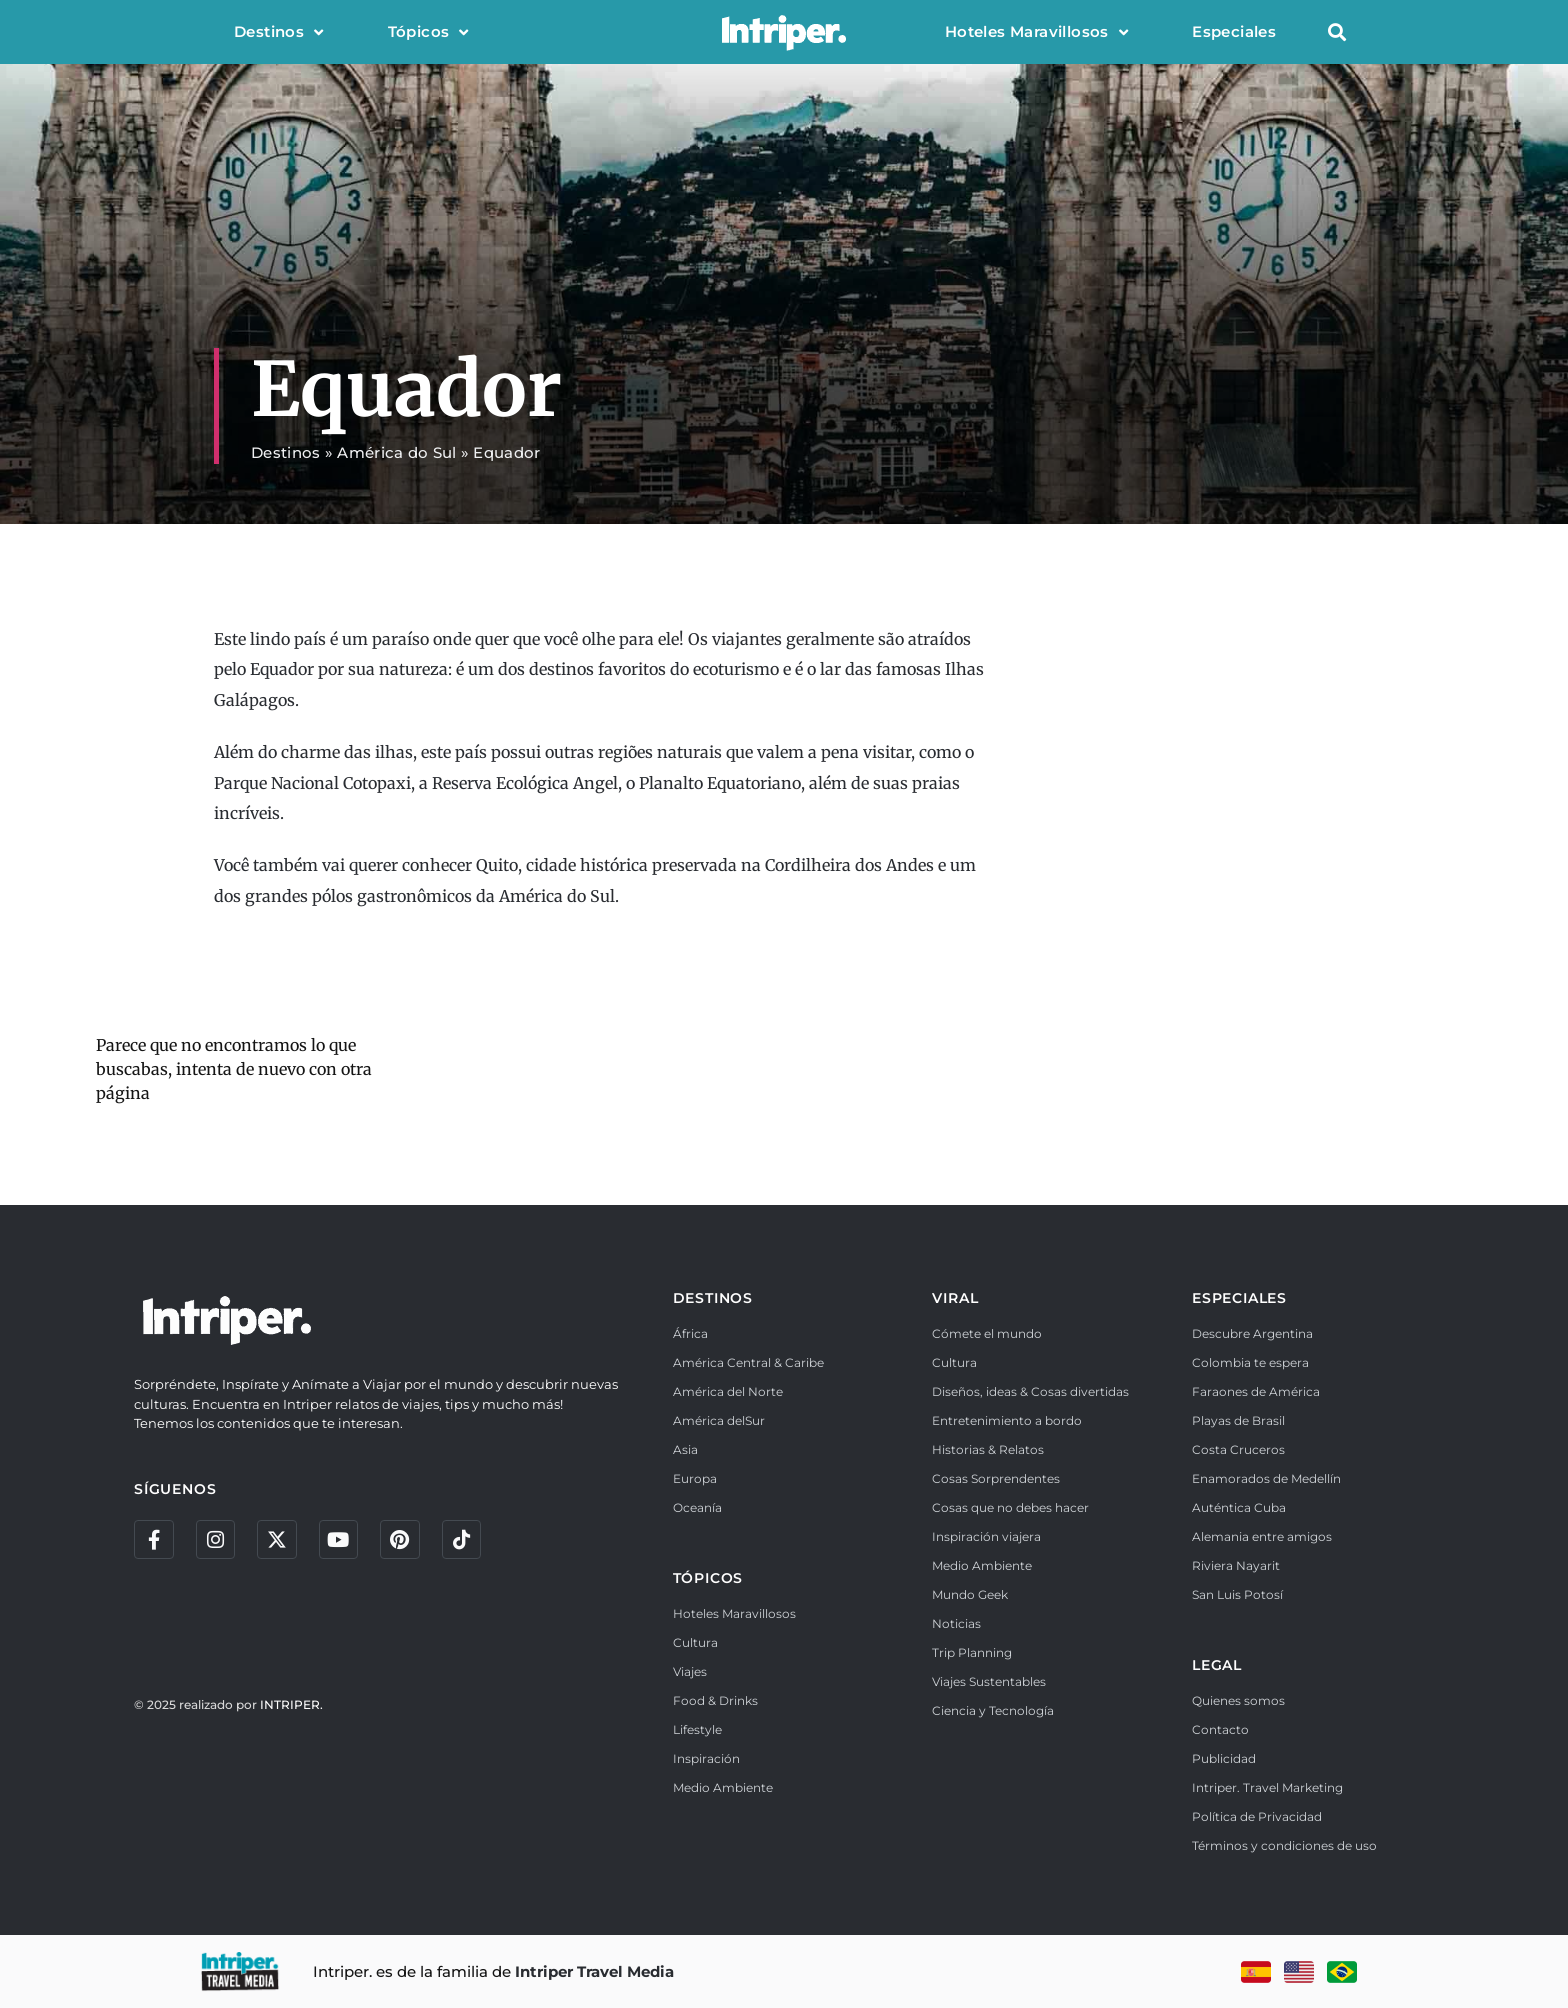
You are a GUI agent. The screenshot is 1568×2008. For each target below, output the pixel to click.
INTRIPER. (291, 1705)
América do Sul (396, 452)
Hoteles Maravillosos (1036, 32)
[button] (1336, 32)
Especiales (1234, 31)
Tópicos (428, 32)
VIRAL (955, 1298)
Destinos (279, 32)
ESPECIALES (1239, 1298)
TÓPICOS (708, 1578)
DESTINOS (713, 1298)
